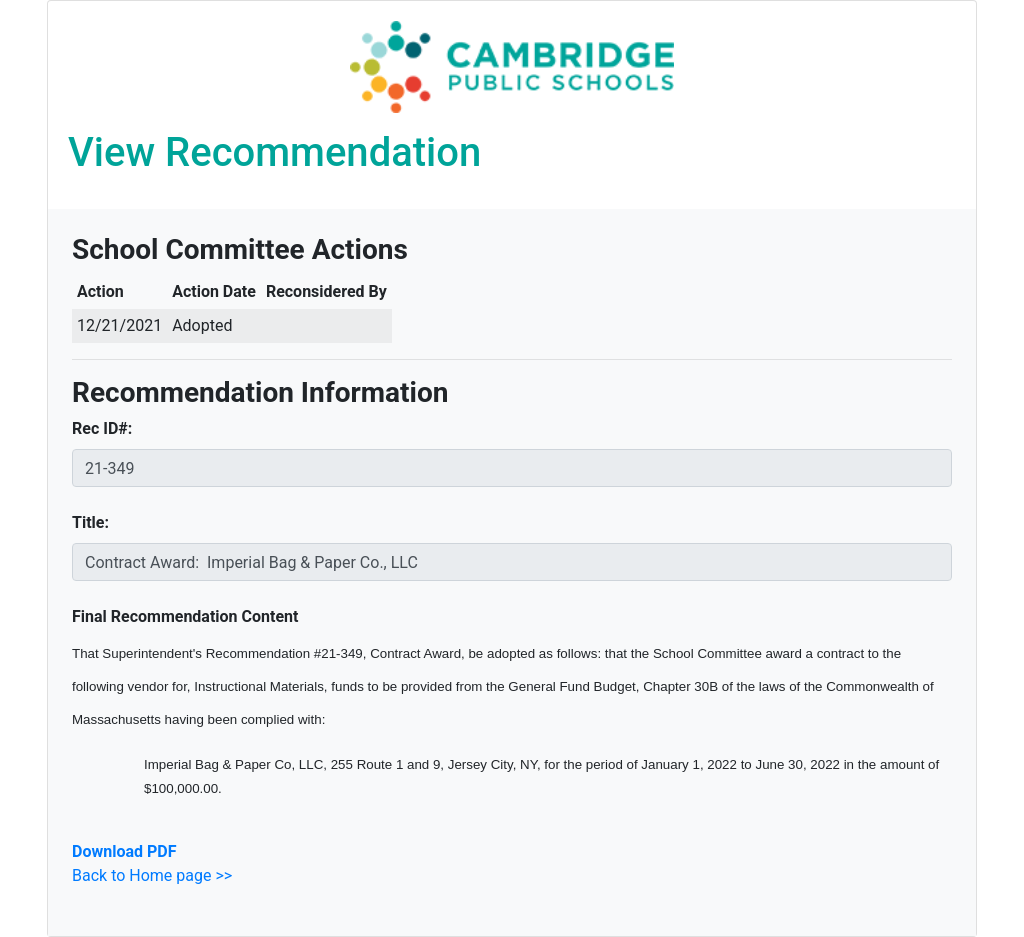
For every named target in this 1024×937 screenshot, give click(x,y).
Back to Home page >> (152, 875)
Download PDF (124, 851)
